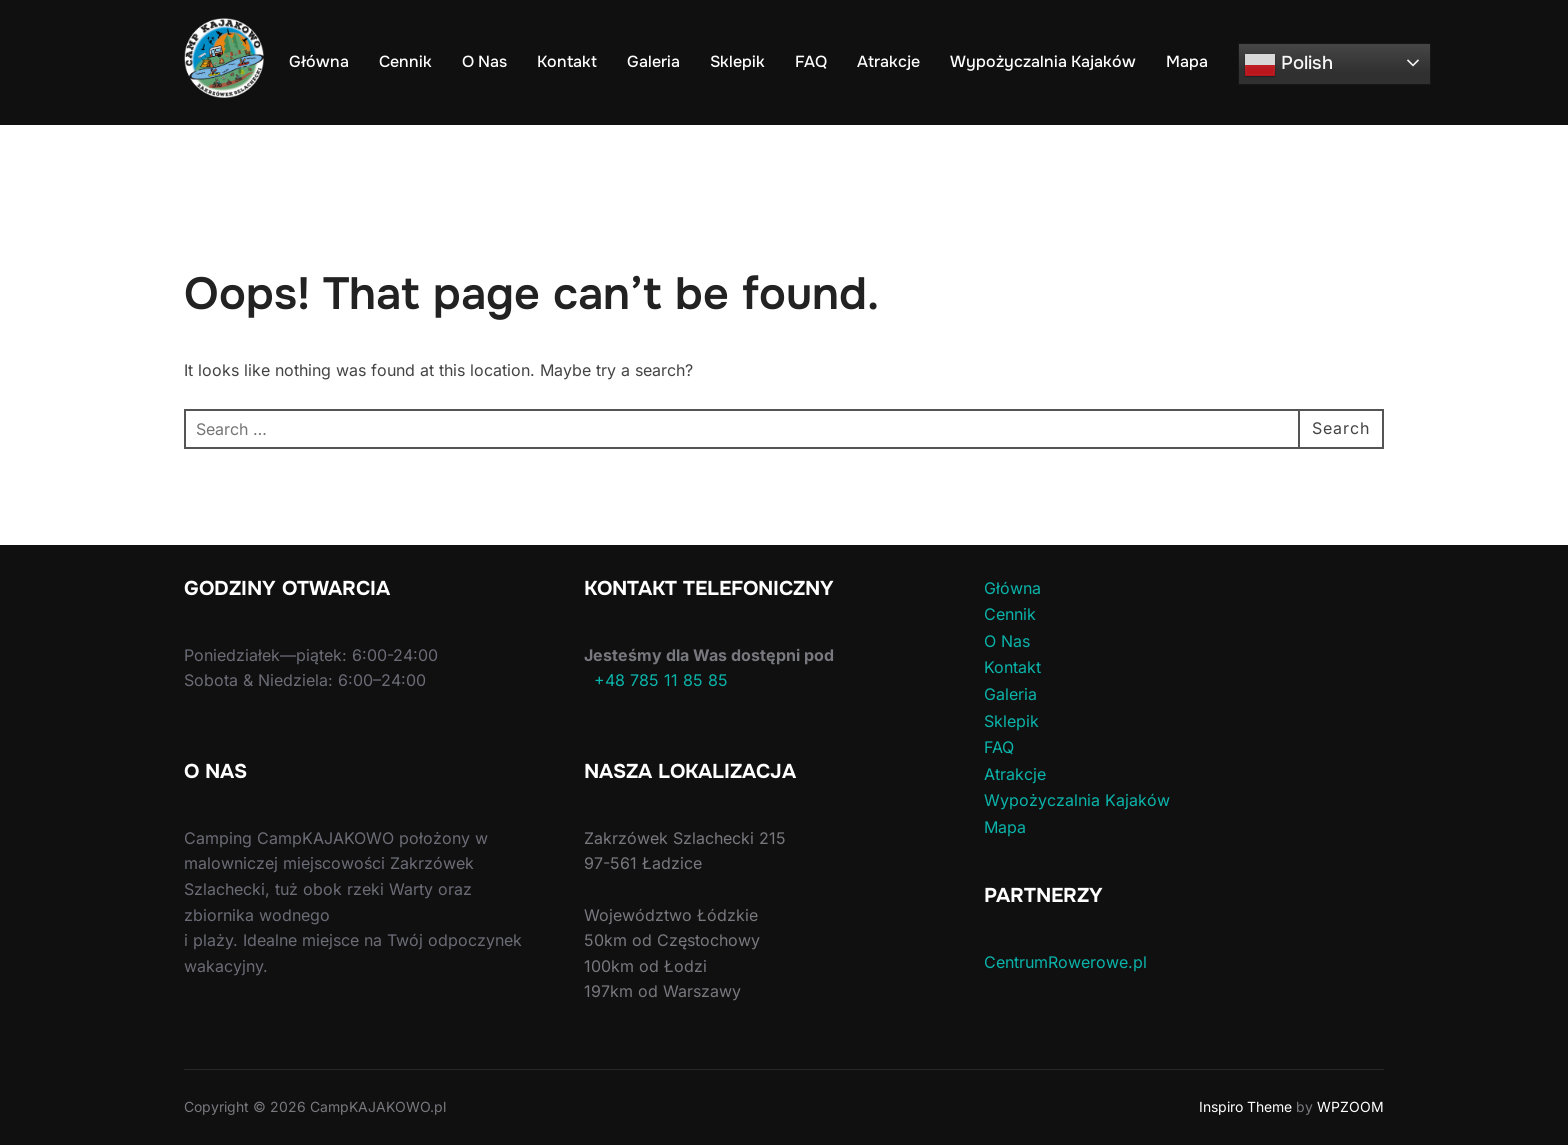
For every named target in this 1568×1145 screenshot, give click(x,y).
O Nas (484, 61)
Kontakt (567, 61)
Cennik (405, 61)
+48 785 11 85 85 (656, 680)
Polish (1288, 65)
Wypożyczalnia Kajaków (1043, 61)
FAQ (811, 61)
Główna (319, 61)
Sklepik (737, 61)
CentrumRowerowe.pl (1065, 962)
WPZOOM (1350, 1106)
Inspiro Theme (1245, 1106)
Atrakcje (888, 61)
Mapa (1187, 61)
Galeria (653, 61)
